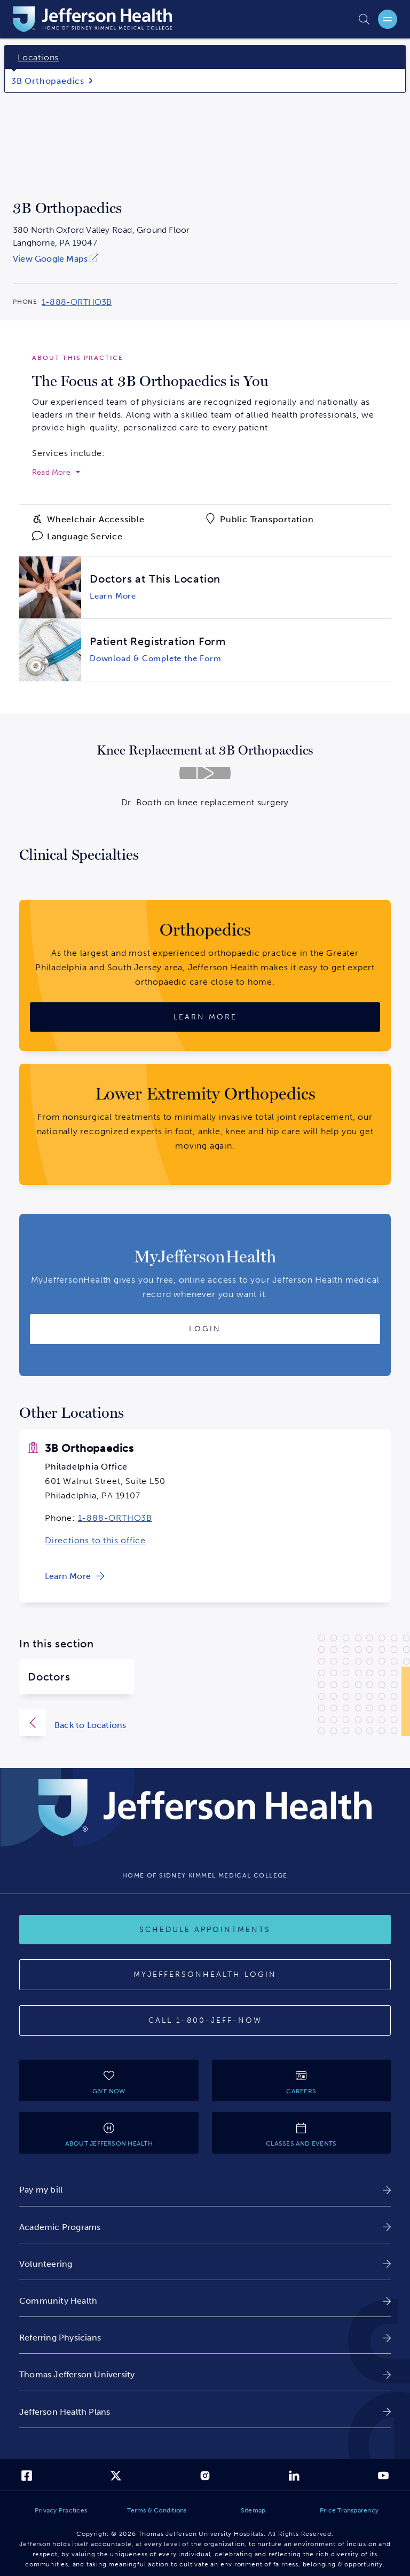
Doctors (49, 1676)
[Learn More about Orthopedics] (205, 1017)
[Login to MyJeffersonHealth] (205, 1329)
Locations (38, 57)
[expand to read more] (56, 472)
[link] (101, 259)
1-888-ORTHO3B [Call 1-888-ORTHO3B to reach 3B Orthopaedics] (77, 302)
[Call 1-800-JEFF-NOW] (205, 2020)
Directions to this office (95, 1540)
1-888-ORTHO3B (115, 1518)
